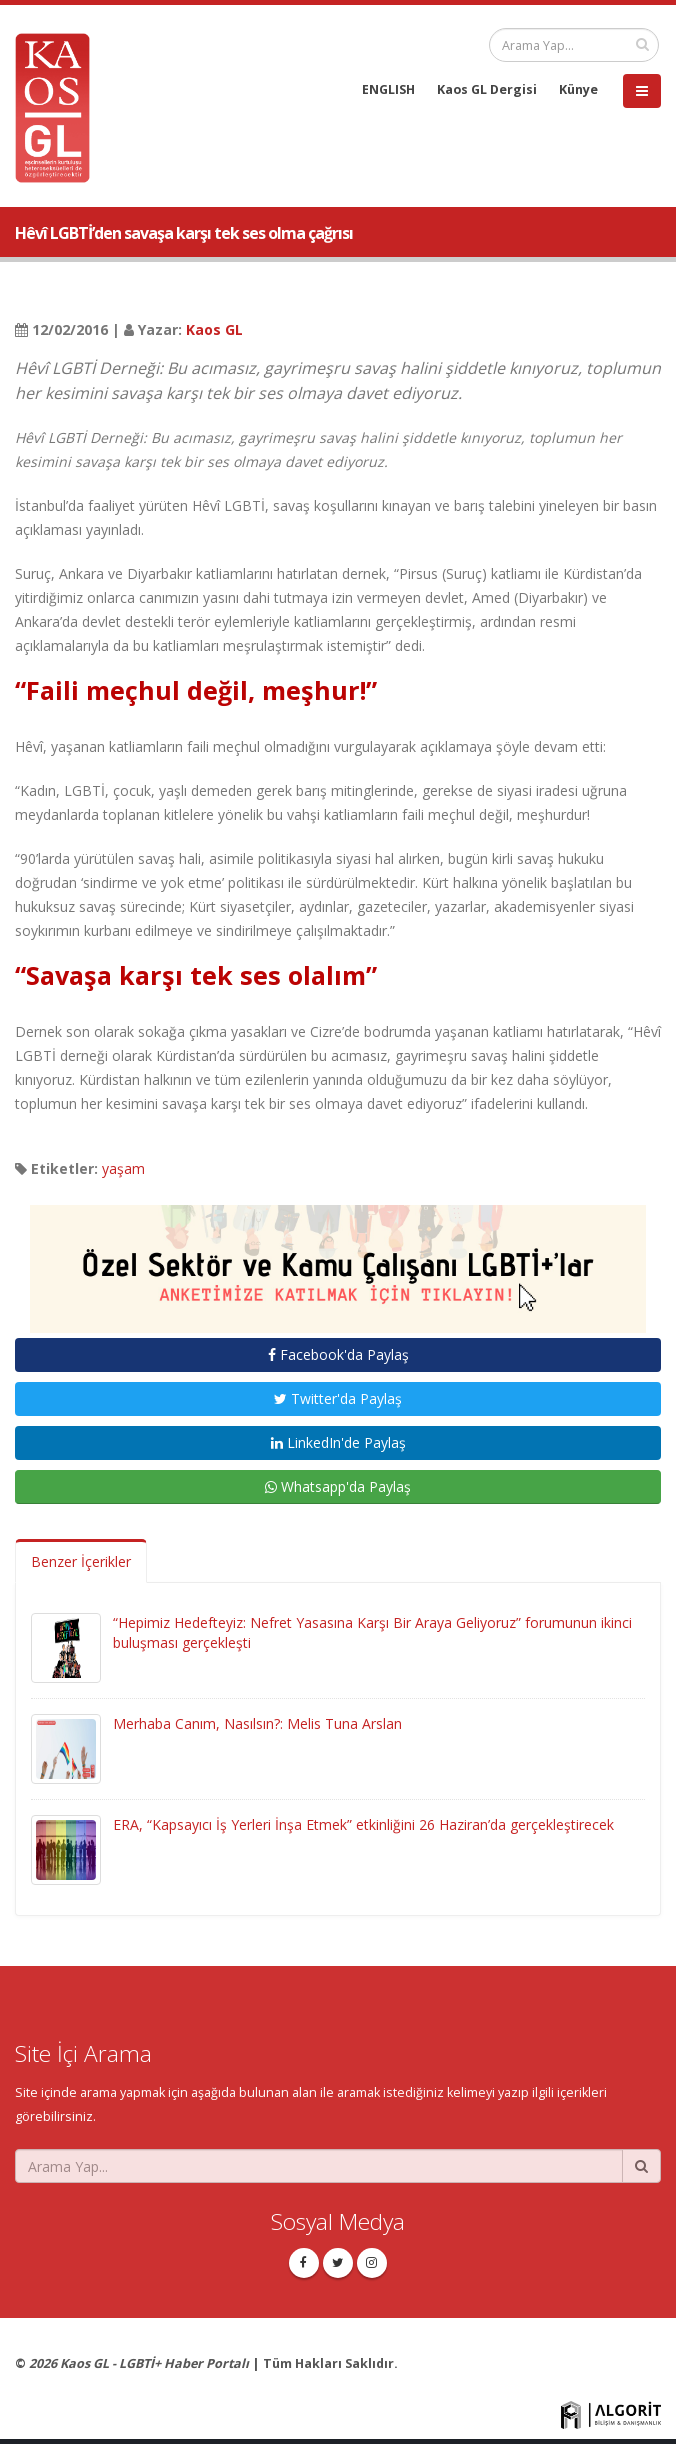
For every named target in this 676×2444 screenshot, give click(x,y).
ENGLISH (388, 89)
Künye (578, 89)
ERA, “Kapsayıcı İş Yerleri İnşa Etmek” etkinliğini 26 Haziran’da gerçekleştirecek (363, 1824)
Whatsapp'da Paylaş (338, 1486)
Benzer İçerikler (81, 1561)
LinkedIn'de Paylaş (338, 1442)
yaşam (123, 1168)
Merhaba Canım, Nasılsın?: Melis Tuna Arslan (257, 1723)
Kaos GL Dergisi (487, 89)
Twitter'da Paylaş (338, 1398)
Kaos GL (214, 329)
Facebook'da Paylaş (338, 1354)
